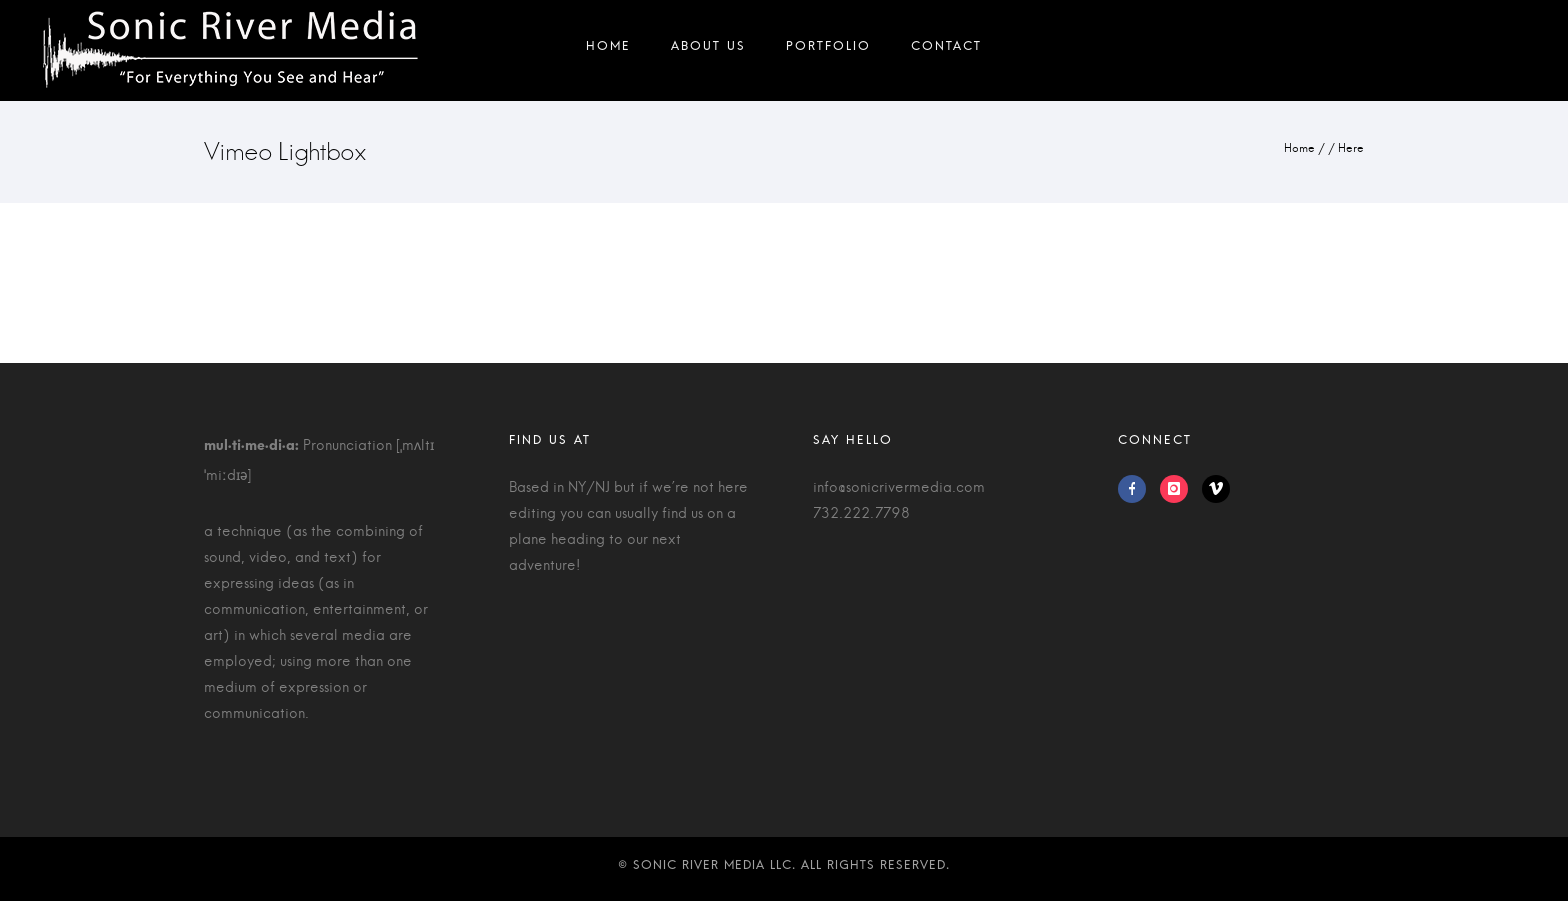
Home (608, 50)
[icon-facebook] (1137, 489)
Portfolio (828, 50)
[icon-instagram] (1179, 489)
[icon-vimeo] (1216, 489)
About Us (708, 50)
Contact (946, 50)
